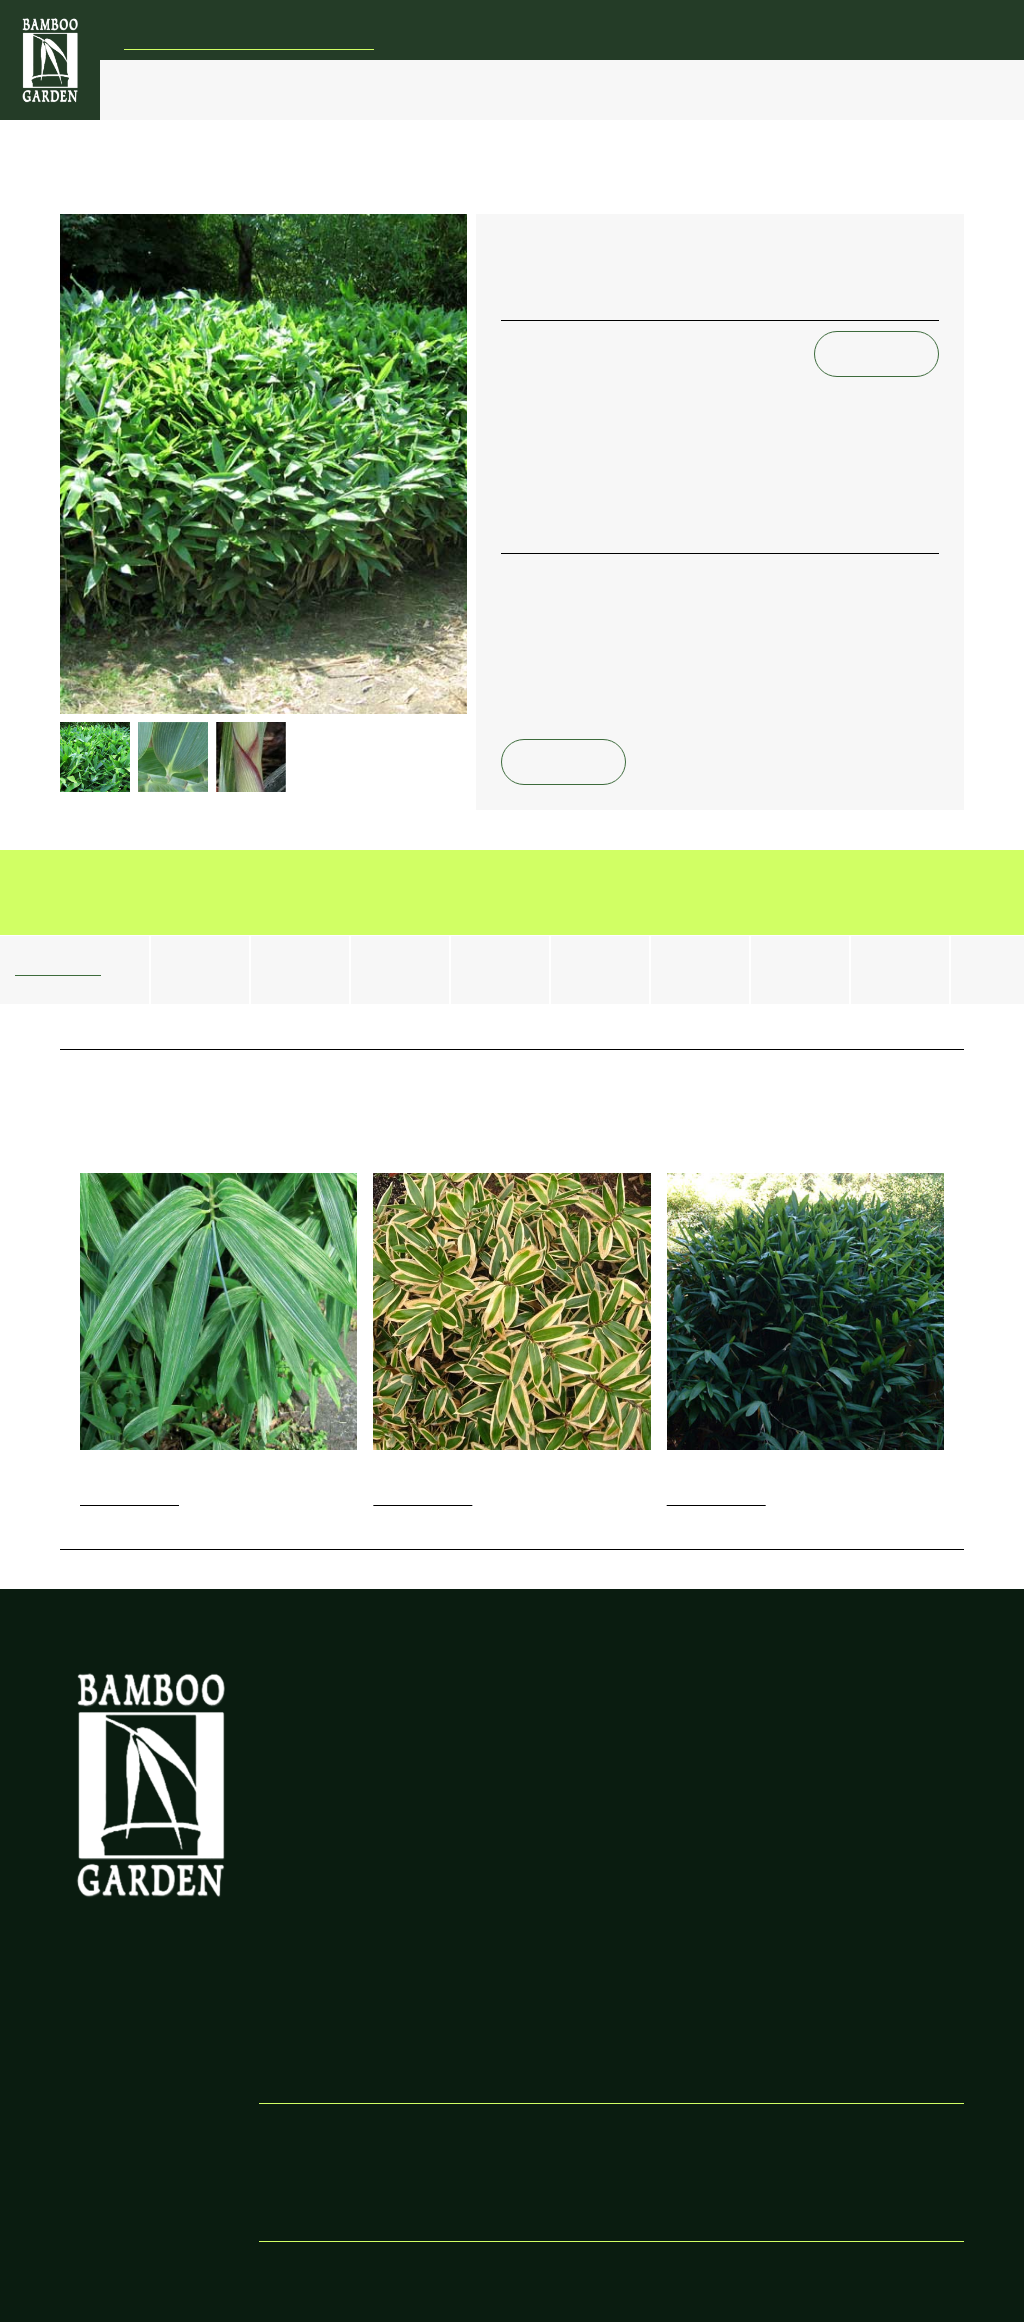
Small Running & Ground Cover (315, 190)
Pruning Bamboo (491, 1775)
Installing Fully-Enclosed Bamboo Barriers (512, 1922)
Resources (833, 1952)
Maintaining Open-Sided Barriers (514, 2042)
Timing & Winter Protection (671, 1805)
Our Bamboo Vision (320, 1695)
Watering (830, 1755)
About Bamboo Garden (331, 1912)
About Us (831, 1932)
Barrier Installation (575, 89)
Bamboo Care (465, 89)
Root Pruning (480, 1735)
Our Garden (804, 89)
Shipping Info (661, 1952)
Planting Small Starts (684, 1775)
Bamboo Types (245, 89)
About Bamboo (848, 1912)
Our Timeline (299, 1992)
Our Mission (297, 1952)
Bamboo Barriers (492, 1755)
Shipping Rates (666, 1972)
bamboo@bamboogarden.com (881, 49)
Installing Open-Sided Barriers (505, 2002)
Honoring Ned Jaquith (328, 1972)
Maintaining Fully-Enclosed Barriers (494, 1962)
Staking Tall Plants (857, 1735)
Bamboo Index (115, 190)
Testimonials (658, 1992)
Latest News (296, 1755)
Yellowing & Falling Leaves (879, 1715)
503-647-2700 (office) (686, 2170)
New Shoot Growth (681, 1735)
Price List (159, 89)
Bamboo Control (349, 89)
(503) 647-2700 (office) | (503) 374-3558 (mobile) (816, 29)
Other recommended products (325, 1725)
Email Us (876, 354)
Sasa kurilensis (515, 190)
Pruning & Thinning (861, 1775)
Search (958, 89)
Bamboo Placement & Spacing (687, 1705)
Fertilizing (831, 1695)
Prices (639, 1912)
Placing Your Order (680, 1932)
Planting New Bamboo (688, 1755)
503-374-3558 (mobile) (691, 2190)
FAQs (890, 89)
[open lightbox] (263, 464)
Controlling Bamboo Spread (502, 1705)
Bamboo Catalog (690, 89)
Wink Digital (682, 2271)
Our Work (290, 1932)
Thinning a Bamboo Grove (521, 1795)
